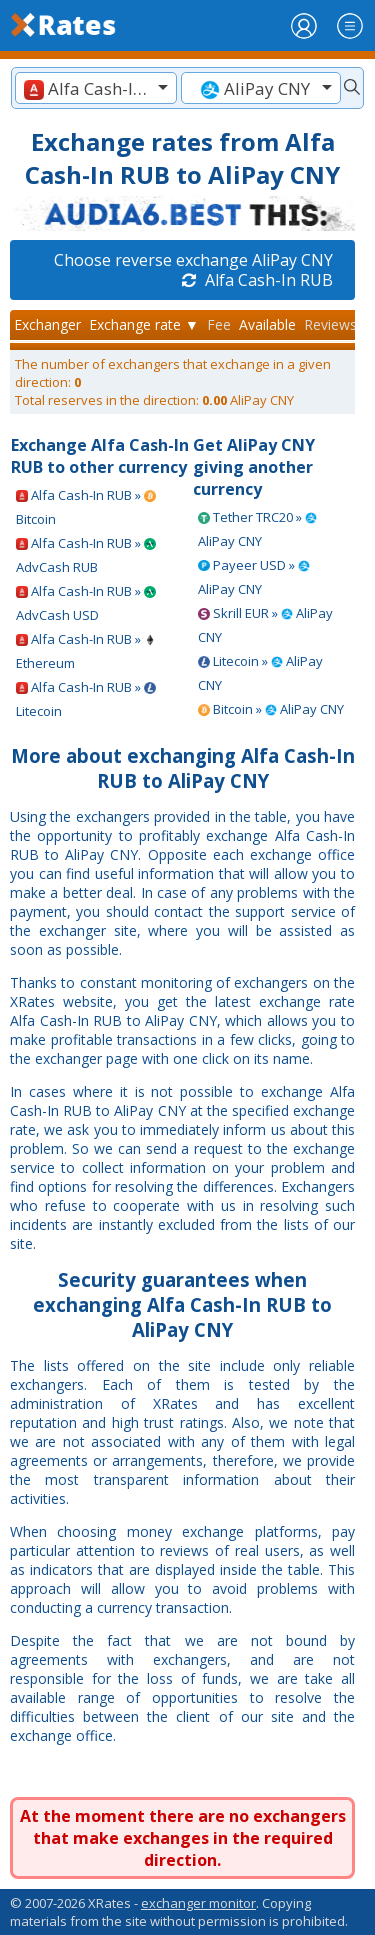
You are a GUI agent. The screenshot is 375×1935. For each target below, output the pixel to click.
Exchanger (47, 324)
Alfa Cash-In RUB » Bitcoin (86, 507)
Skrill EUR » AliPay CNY (265, 625)
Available (267, 324)
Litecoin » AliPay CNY (260, 673)
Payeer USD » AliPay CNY (254, 577)
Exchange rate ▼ (144, 324)
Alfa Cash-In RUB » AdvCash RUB (86, 555)
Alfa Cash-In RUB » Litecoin (86, 699)
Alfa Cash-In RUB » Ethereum (86, 651)
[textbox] (96, 88)
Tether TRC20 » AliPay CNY (257, 529)
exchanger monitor (198, 1903)
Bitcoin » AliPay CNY (271, 709)
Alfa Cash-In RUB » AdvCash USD (86, 603)
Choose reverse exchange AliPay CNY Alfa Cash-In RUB (193, 270)
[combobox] (96, 88)
